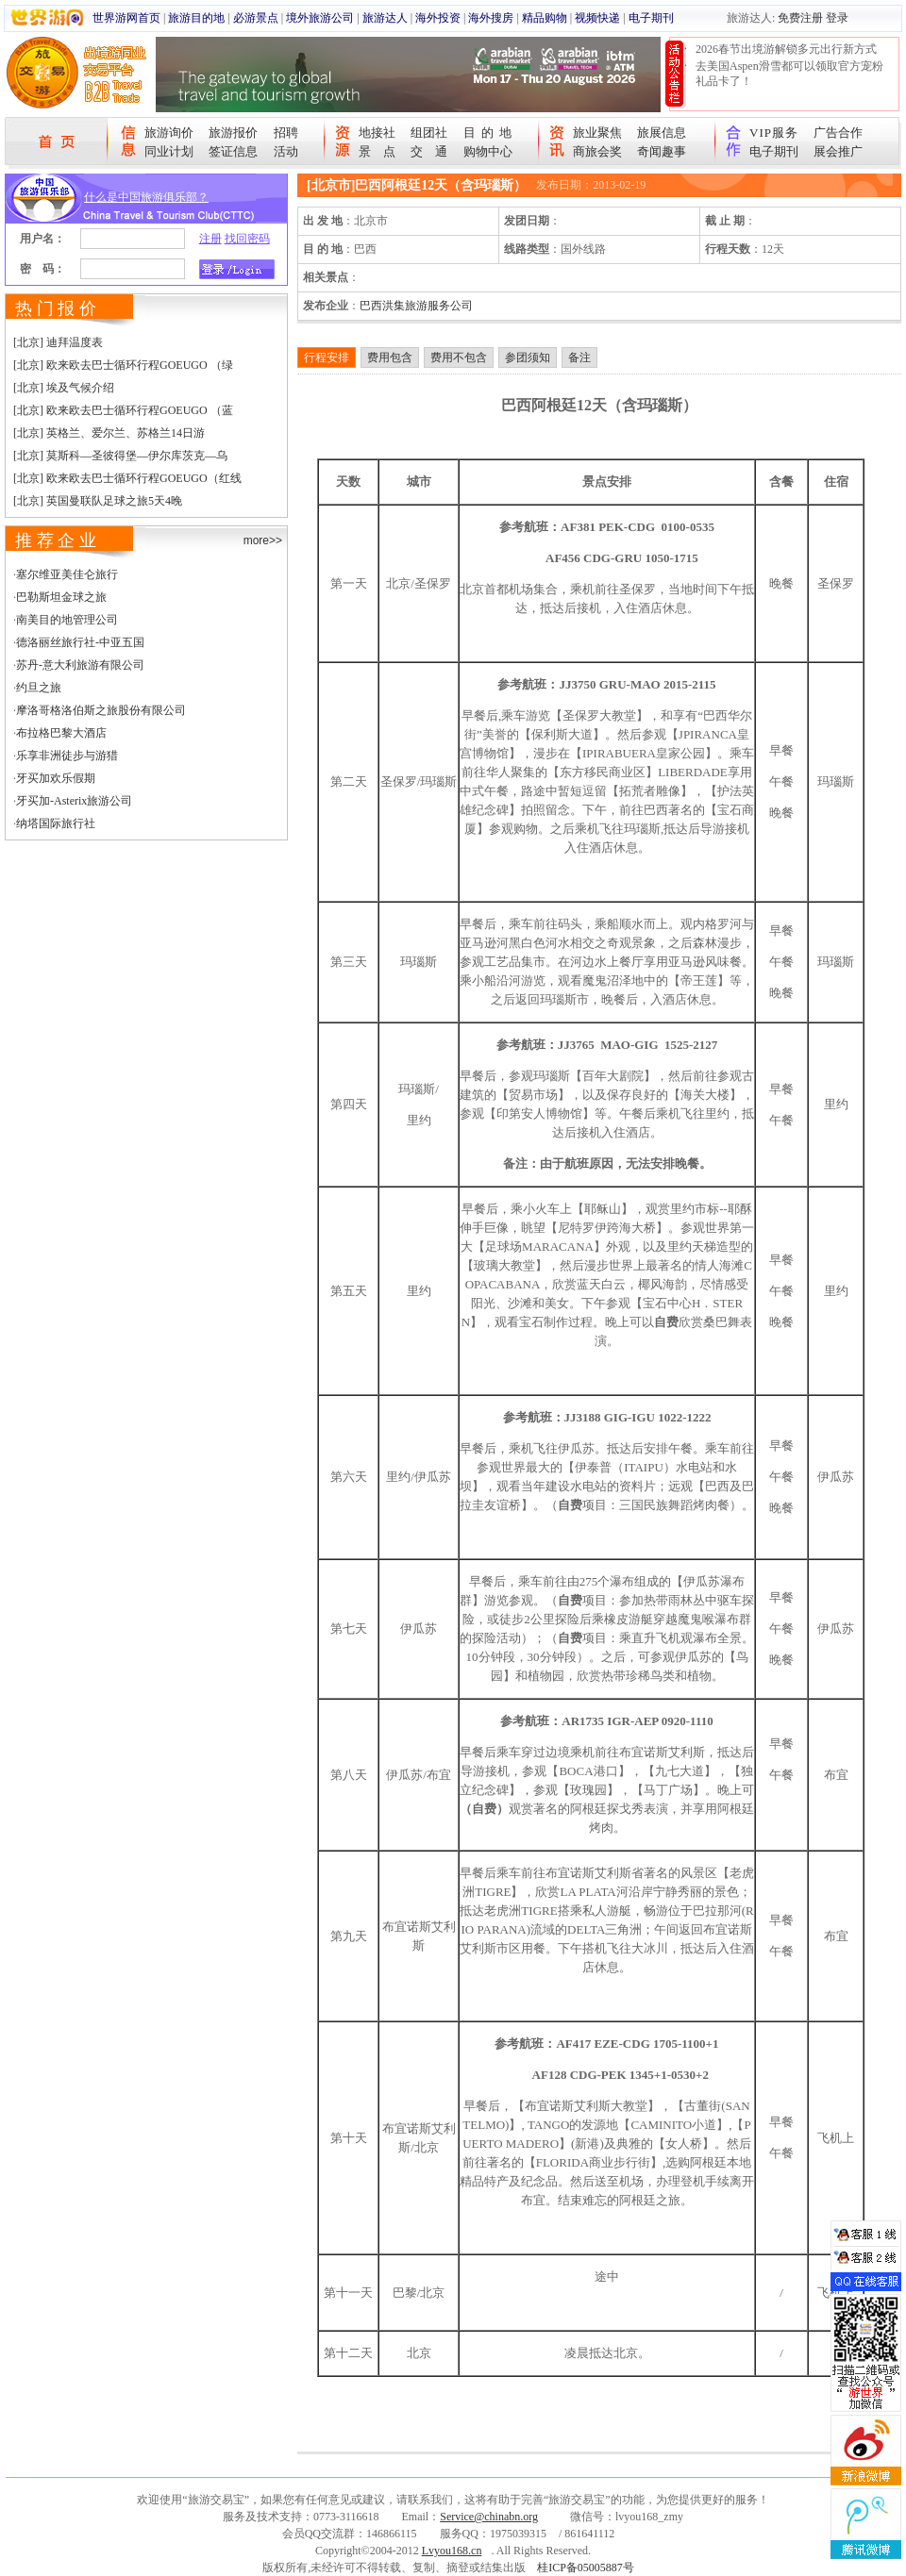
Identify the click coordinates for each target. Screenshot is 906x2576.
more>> (262, 540)
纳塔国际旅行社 (55, 823)
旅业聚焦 (597, 132)
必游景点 (255, 18)
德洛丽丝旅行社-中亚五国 (80, 642)
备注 (579, 357)
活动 (286, 151)
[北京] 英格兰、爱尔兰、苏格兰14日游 (109, 433)
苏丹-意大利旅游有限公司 (80, 665)
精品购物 (544, 18)
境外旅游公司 (320, 18)
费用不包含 (458, 357)
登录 (837, 18)
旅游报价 (233, 132)
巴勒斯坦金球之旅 (61, 597)
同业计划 (168, 151)
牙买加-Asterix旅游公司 (74, 800)
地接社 (377, 132)
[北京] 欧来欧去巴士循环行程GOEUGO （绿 (123, 365)
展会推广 (838, 151)
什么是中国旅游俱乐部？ (146, 197)
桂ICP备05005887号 (585, 2567)
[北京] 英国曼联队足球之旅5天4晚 (97, 500)
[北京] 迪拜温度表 (58, 342)
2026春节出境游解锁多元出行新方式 (786, 49)
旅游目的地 (196, 18)
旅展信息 (661, 132)
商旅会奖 (597, 151)
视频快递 (597, 18)
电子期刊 (651, 18)
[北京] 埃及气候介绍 (63, 387)
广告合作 (838, 132)
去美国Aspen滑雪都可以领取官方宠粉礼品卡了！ (789, 73)
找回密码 (247, 238)
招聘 (286, 132)
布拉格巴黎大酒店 (61, 733)
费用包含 (389, 357)
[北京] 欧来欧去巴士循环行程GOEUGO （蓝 (123, 410)
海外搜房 (490, 18)
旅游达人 (385, 18)
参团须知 (527, 357)
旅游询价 (168, 132)
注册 (210, 238)
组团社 (429, 132)
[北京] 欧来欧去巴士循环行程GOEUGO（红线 (127, 478)
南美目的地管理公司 (67, 619)
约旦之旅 (38, 687)
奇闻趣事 (661, 151)
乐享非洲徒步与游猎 (67, 755)
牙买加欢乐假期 (55, 778)
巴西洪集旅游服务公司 (416, 305)
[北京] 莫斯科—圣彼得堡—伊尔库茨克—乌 (120, 455)
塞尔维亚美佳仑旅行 (67, 574)
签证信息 (233, 151)
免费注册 (800, 18)
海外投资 (438, 18)
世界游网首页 (126, 18)
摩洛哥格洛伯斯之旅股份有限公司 (101, 710)
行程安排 (326, 357)
